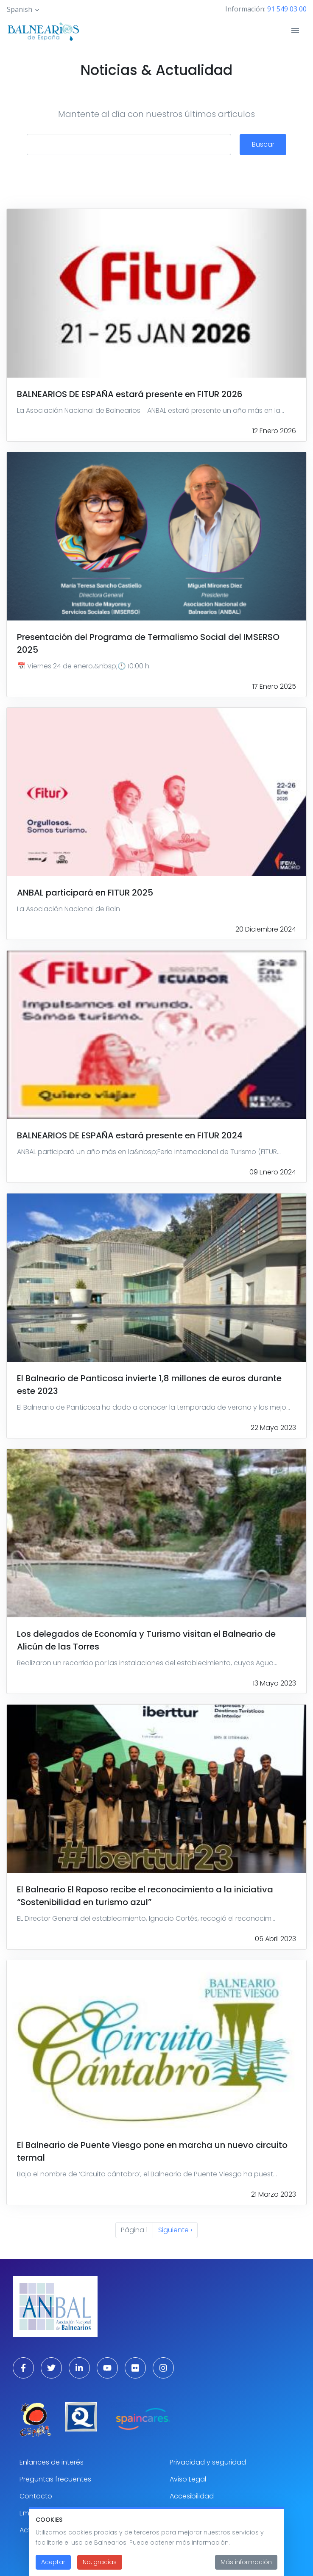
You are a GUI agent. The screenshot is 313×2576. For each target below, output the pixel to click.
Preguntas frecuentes (55, 2479)
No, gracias (100, 2566)
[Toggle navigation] (295, 30)
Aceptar (53, 2566)
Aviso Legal (188, 2479)
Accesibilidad (192, 2496)
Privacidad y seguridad (208, 2462)
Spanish (19, 9)
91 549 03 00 (287, 9)
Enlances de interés (52, 2462)
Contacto (36, 2496)
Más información (246, 2566)
